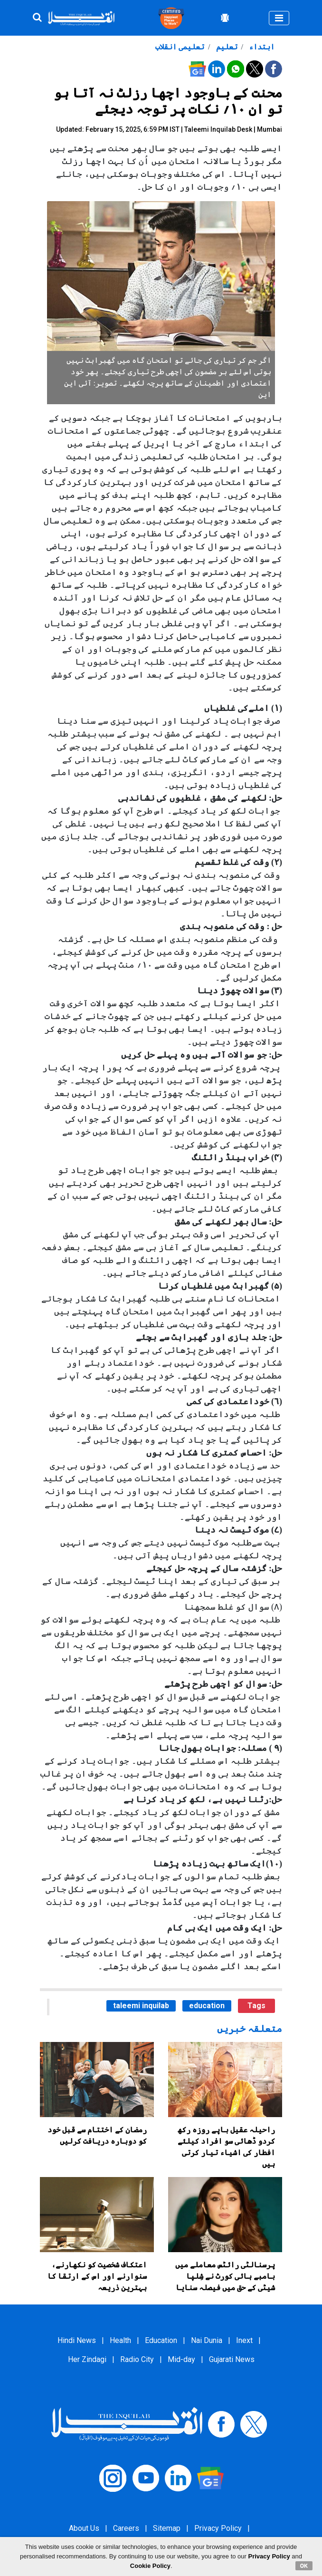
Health (120, 2340)
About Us (84, 2528)
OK (304, 2565)
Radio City (137, 2359)
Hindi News (76, 2340)
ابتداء (261, 47)
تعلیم (225, 47)
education (207, 2005)
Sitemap (166, 2528)
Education (161, 2340)
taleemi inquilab (141, 2005)
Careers (126, 2528)
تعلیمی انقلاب (179, 47)
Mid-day (181, 2359)
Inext (244, 2340)
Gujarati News (232, 2359)
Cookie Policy (150, 2565)
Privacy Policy (218, 2528)
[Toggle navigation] (279, 18)
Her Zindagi (87, 2359)
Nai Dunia (206, 2340)
